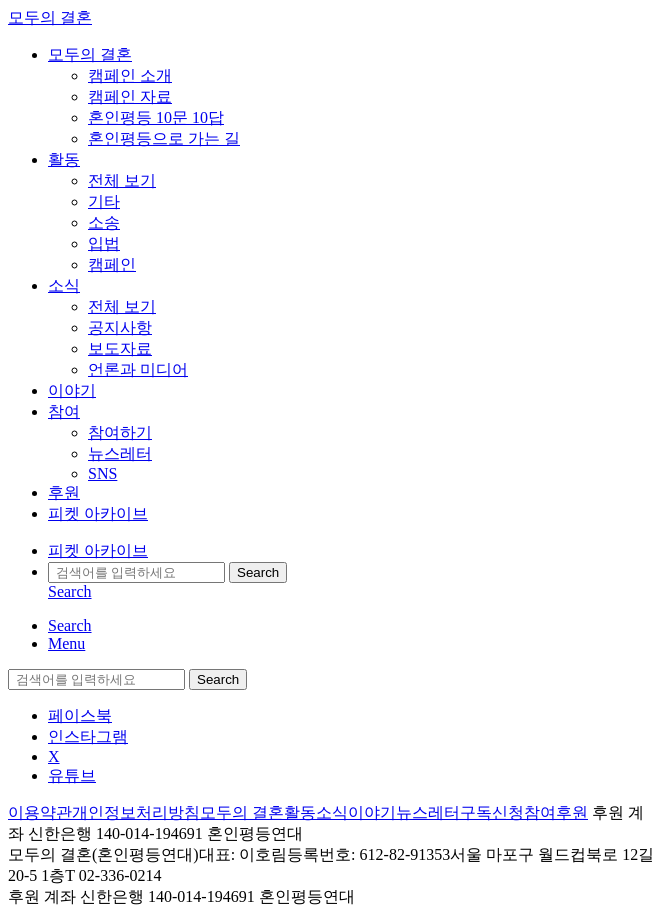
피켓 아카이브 (98, 513)
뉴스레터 (120, 453)
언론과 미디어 (138, 369)
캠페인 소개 (130, 75)
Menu (66, 643)
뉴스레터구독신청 (460, 812)
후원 (64, 492)
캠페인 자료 (130, 96)
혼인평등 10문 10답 (156, 117)
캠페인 (112, 264)
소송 (104, 222)
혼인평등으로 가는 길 (164, 138)
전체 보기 (122, 180)
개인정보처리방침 (136, 812)
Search (258, 572)
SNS (102, 473)
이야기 (72, 390)
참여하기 (120, 432)
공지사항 (120, 327)
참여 (64, 411)
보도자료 (120, 348)
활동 (64, 159)
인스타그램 (88, 736)
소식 (64, 285)
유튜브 (72, 775)
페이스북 (80, 715)
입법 (104, 243)
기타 (104, 201)
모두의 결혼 (50, 17)
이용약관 (40, 812)
